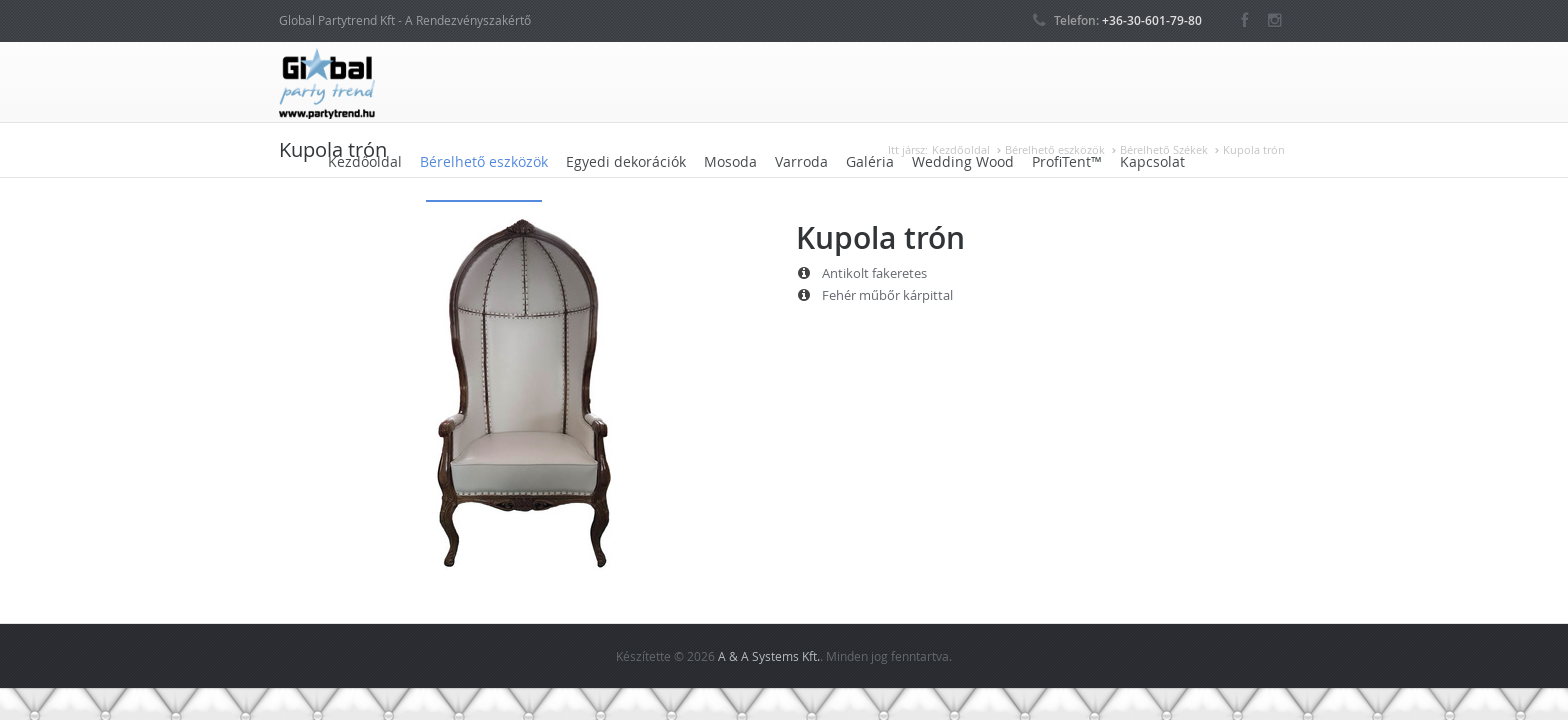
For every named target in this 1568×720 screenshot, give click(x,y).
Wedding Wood (963, 161)
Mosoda (730, 161)
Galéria (870, 161)
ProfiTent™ (1067, 161)
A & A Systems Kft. (769, 656)
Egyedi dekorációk (626, 161)
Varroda (801, 161)
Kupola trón (1254, 149)
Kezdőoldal (365, 161)
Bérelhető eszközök (484, 161)
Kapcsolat (1152, 161)
